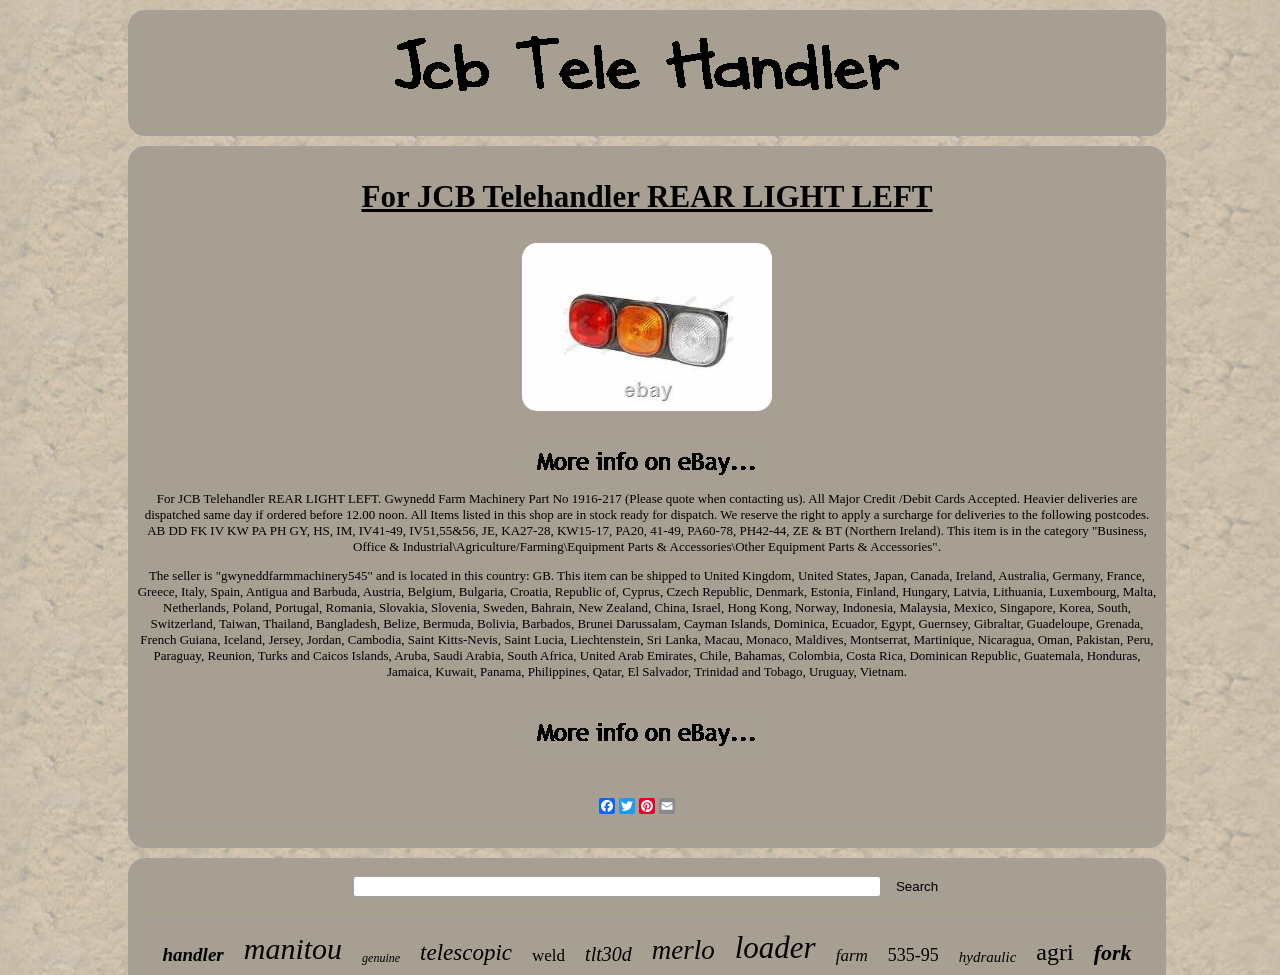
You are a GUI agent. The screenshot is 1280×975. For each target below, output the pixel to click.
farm (852, 955)
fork (1113, 952)
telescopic (466, 952)
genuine (381, 958)
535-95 (913, 955)
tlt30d (608, 954)
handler (192, 954)
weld (548, 955)
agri (1054, 952)
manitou (293, 948)
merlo (683, 950)
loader (775, 947)
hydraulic (988, 957)
